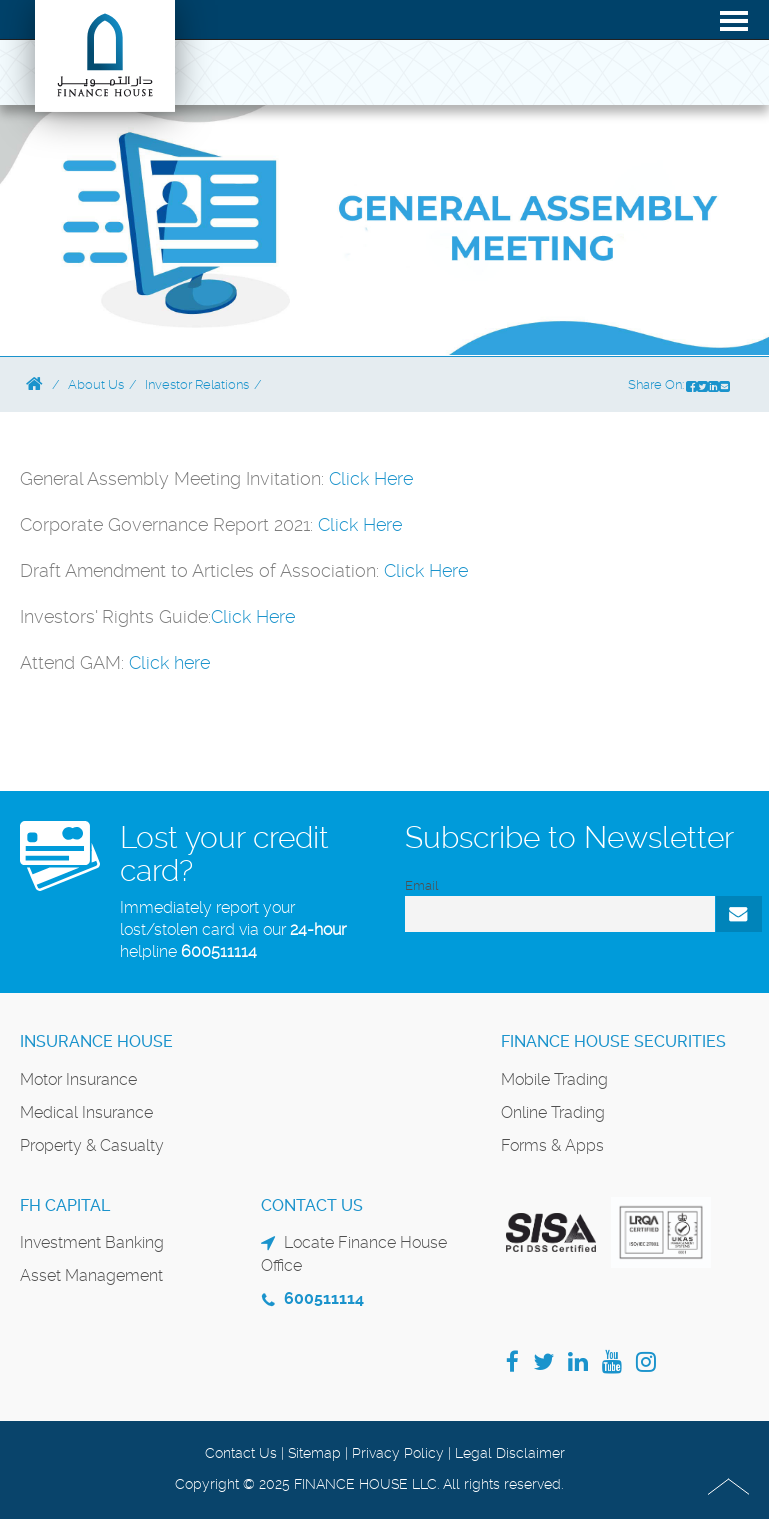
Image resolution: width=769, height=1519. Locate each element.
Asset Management (91, 1275)
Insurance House (96, 1041)
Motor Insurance (78, 1079)
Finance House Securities (613, 1041)
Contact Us (241, 1453)
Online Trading (553, 1112)
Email (421, 885)
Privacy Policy (398, 1453)
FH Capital (65, 1205)
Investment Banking (92, 1242)
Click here (169, 662)
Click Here (371, 478)
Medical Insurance (86, 1112)
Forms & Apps (552, 1145)
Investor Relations (197, 384)
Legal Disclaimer (510, 1453)
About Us (96, 384)
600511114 (219, 951)
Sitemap (314, 1453)
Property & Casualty (92, 1145)
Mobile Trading (554, 1079)
